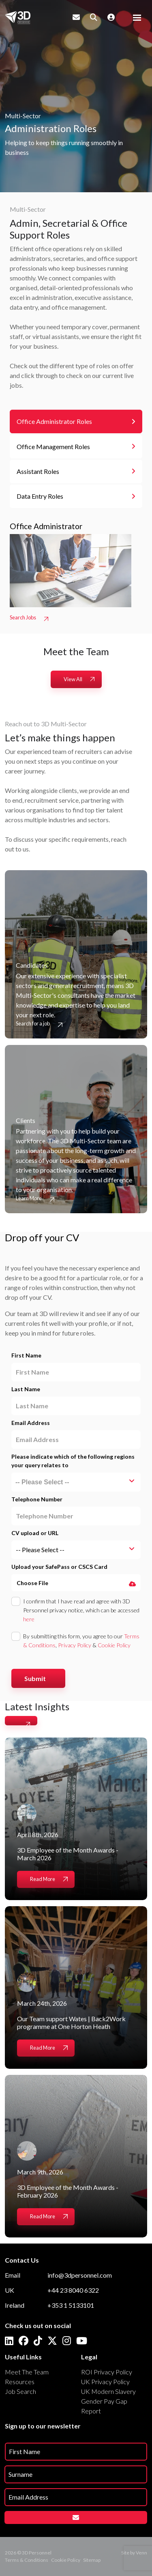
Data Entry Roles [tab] (40, 496)
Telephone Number (36, 1499)
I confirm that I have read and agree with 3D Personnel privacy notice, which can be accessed (81, 1610)
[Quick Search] (93, 17)
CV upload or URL (34, 1532)
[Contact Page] (76, 17)
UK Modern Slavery (108, 2391)
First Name (26, 1355)
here (28, 1619)
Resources (19, 2381)
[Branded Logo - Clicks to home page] (17, 17)
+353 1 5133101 (70, 2305)
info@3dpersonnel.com (79, 2275)
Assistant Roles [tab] (38, 471)
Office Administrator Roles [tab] (54, 421)
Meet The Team (27, 2372)
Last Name (25, 1389)
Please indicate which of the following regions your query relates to (73, 1460)
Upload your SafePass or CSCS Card (59, 1566)
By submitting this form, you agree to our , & (81, 1641)
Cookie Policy (114, 1645)
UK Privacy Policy (105, 2381)
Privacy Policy (74, 1645)
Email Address (30, 1422)
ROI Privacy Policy (106, 2372)
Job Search (20, 2391)
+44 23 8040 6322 (73, 2290)
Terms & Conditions (26, 2560)
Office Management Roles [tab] (53, 446)
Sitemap (92, 2560)
